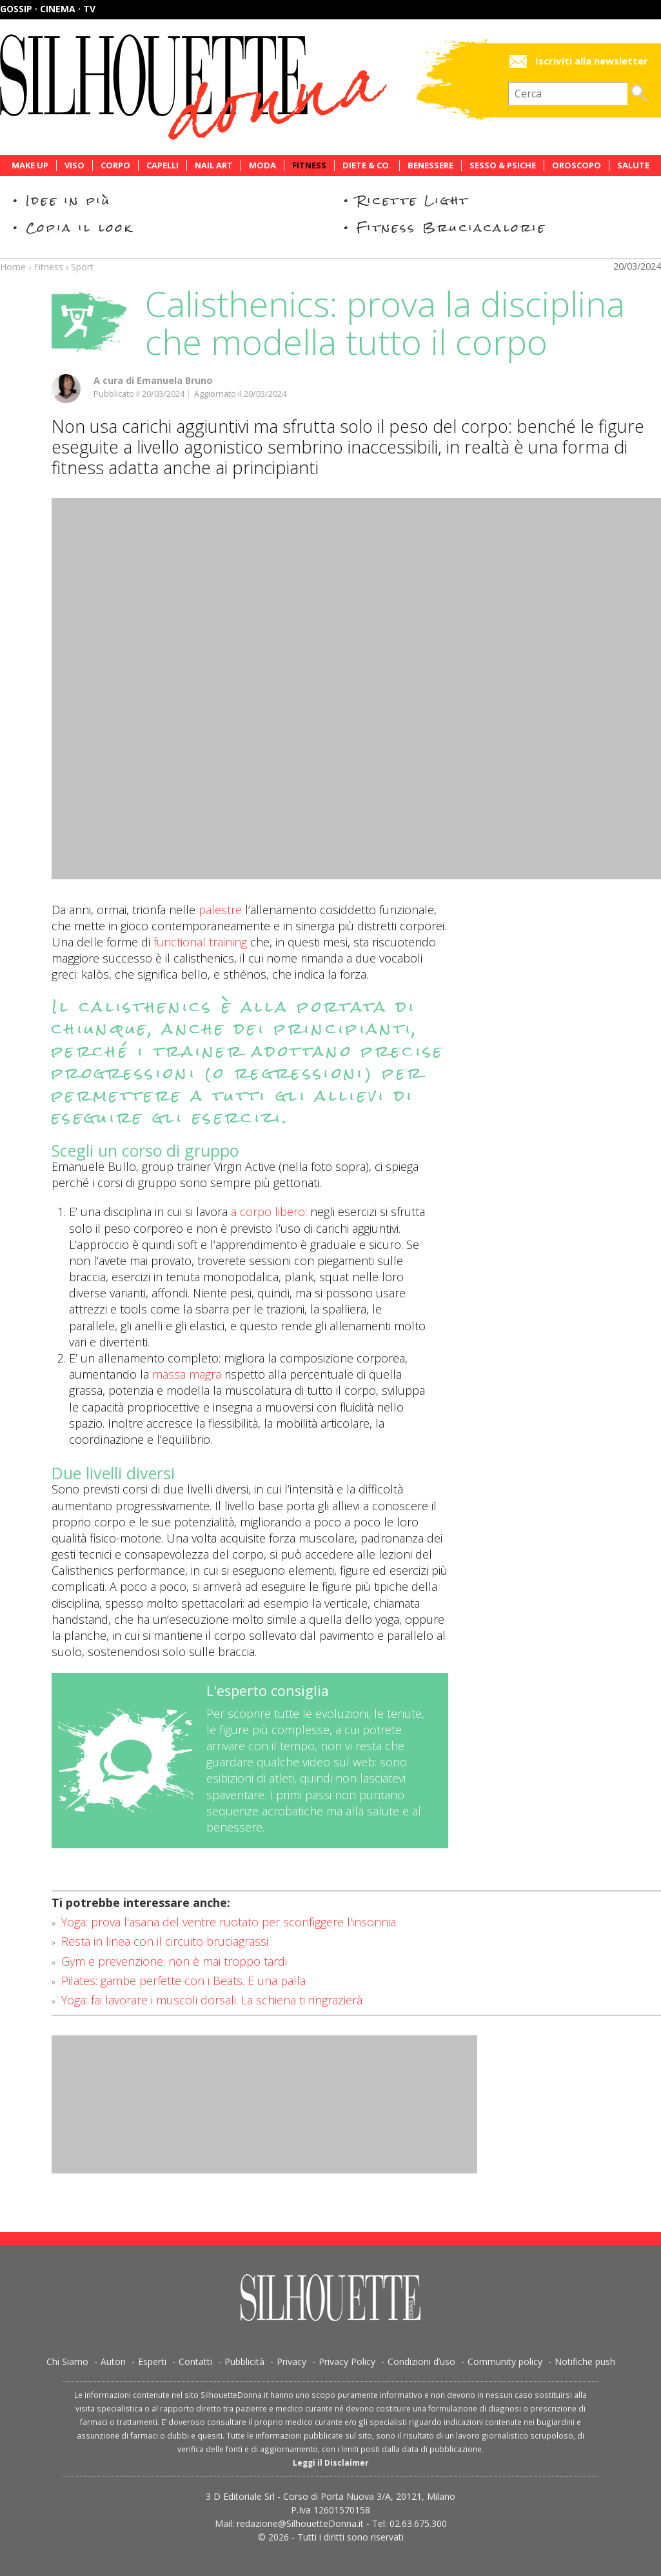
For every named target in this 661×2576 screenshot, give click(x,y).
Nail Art (214, 165)
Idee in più (68, 200)
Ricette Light (413, 200)
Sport (82, 267)
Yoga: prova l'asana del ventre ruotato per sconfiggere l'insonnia (228, 1922)
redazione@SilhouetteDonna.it (300, 2523)
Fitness (309, 165)
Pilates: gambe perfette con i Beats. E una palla (183, 1980)
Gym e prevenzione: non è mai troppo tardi (174, 1961)
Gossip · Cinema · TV (47, 9)
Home (13, 267)
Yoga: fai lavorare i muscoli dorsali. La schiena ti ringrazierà (211, 2000)
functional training (200, 942)
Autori (113, 2361)
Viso (74, 165)
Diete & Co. (366, 165)
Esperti (152, 2361)
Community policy (505, 2361)
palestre (220, 909)
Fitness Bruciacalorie (452, 227)
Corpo (115, 165)
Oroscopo (576, 165)
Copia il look (79, 227)
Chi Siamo (67, 2361)
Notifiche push (585, 2361)
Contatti (195, 2361)
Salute (633, 165)
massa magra (186, 1374)
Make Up (30, 165)
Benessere (430, 165)
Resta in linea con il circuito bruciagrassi (164, 1941)
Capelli (162, 165)
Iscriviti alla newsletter (591, 61)
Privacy (291, 2361)
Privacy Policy (347, 2361)
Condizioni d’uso (421, 2361)
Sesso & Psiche (502, 165)
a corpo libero (268, 1211)
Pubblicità (244, 2361)
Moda (262, 165)
